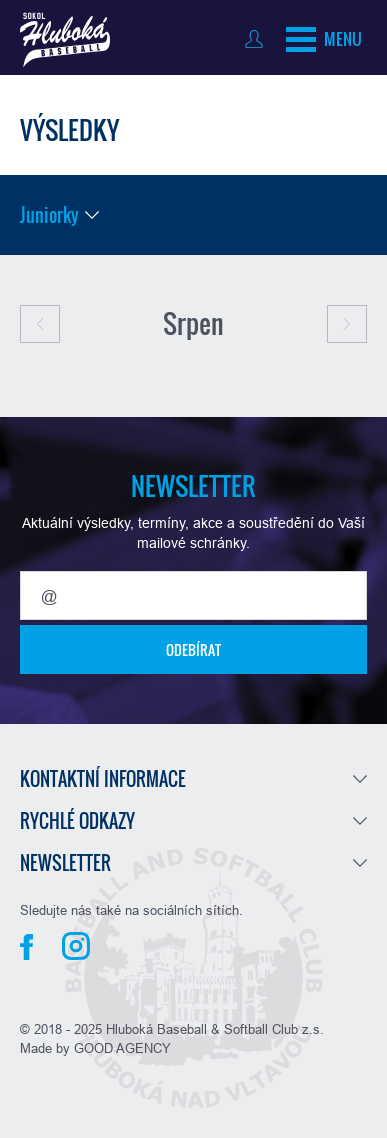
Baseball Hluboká (65, 40)
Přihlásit (258, 39)
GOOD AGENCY (122, 1048)
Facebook (26, 947)
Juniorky (49, 215)
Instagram (76, 946)
